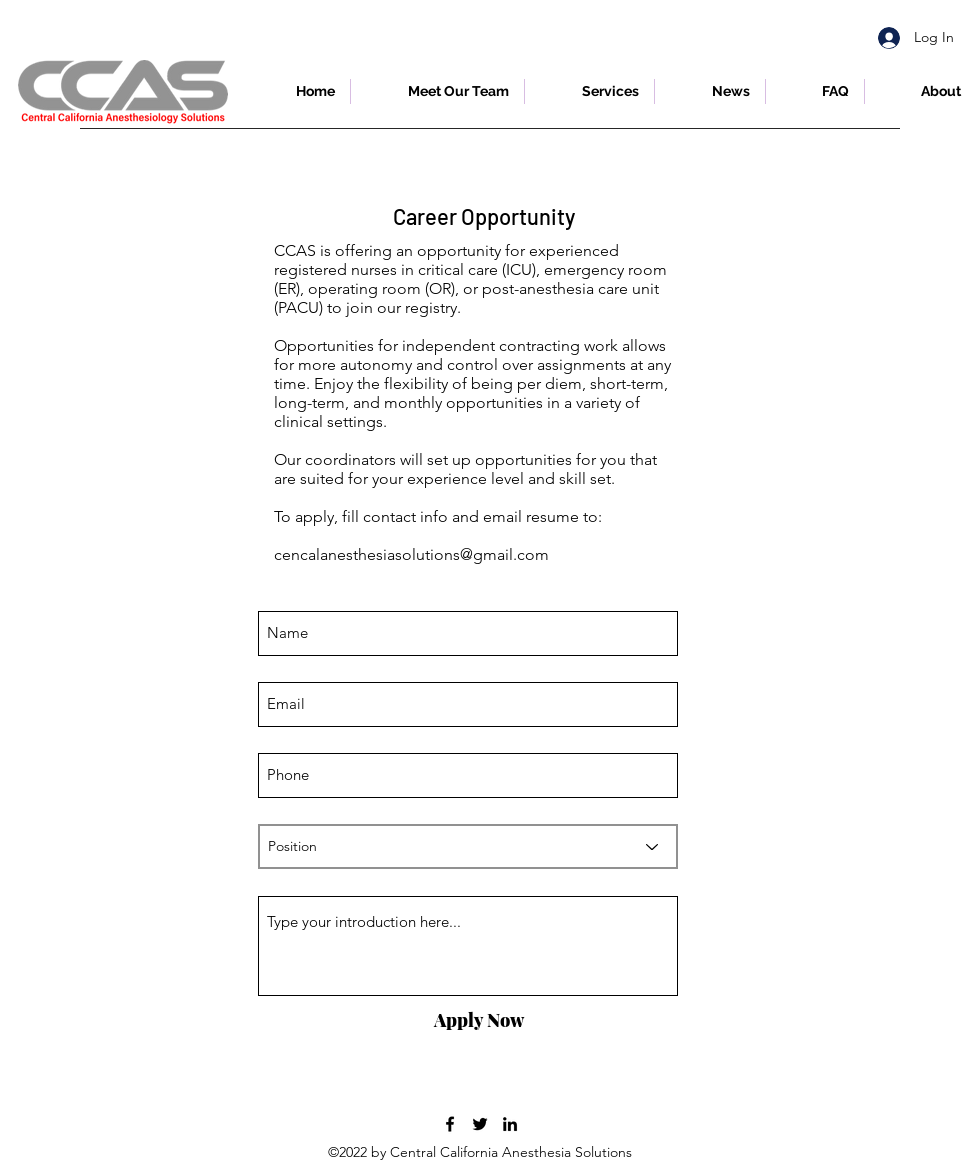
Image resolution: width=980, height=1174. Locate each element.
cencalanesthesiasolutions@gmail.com (411, 554)
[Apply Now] (478, 1021)
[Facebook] (450, 1124)
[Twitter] (480, 1124)
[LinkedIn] (510, 1124)
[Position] (468, 846)
